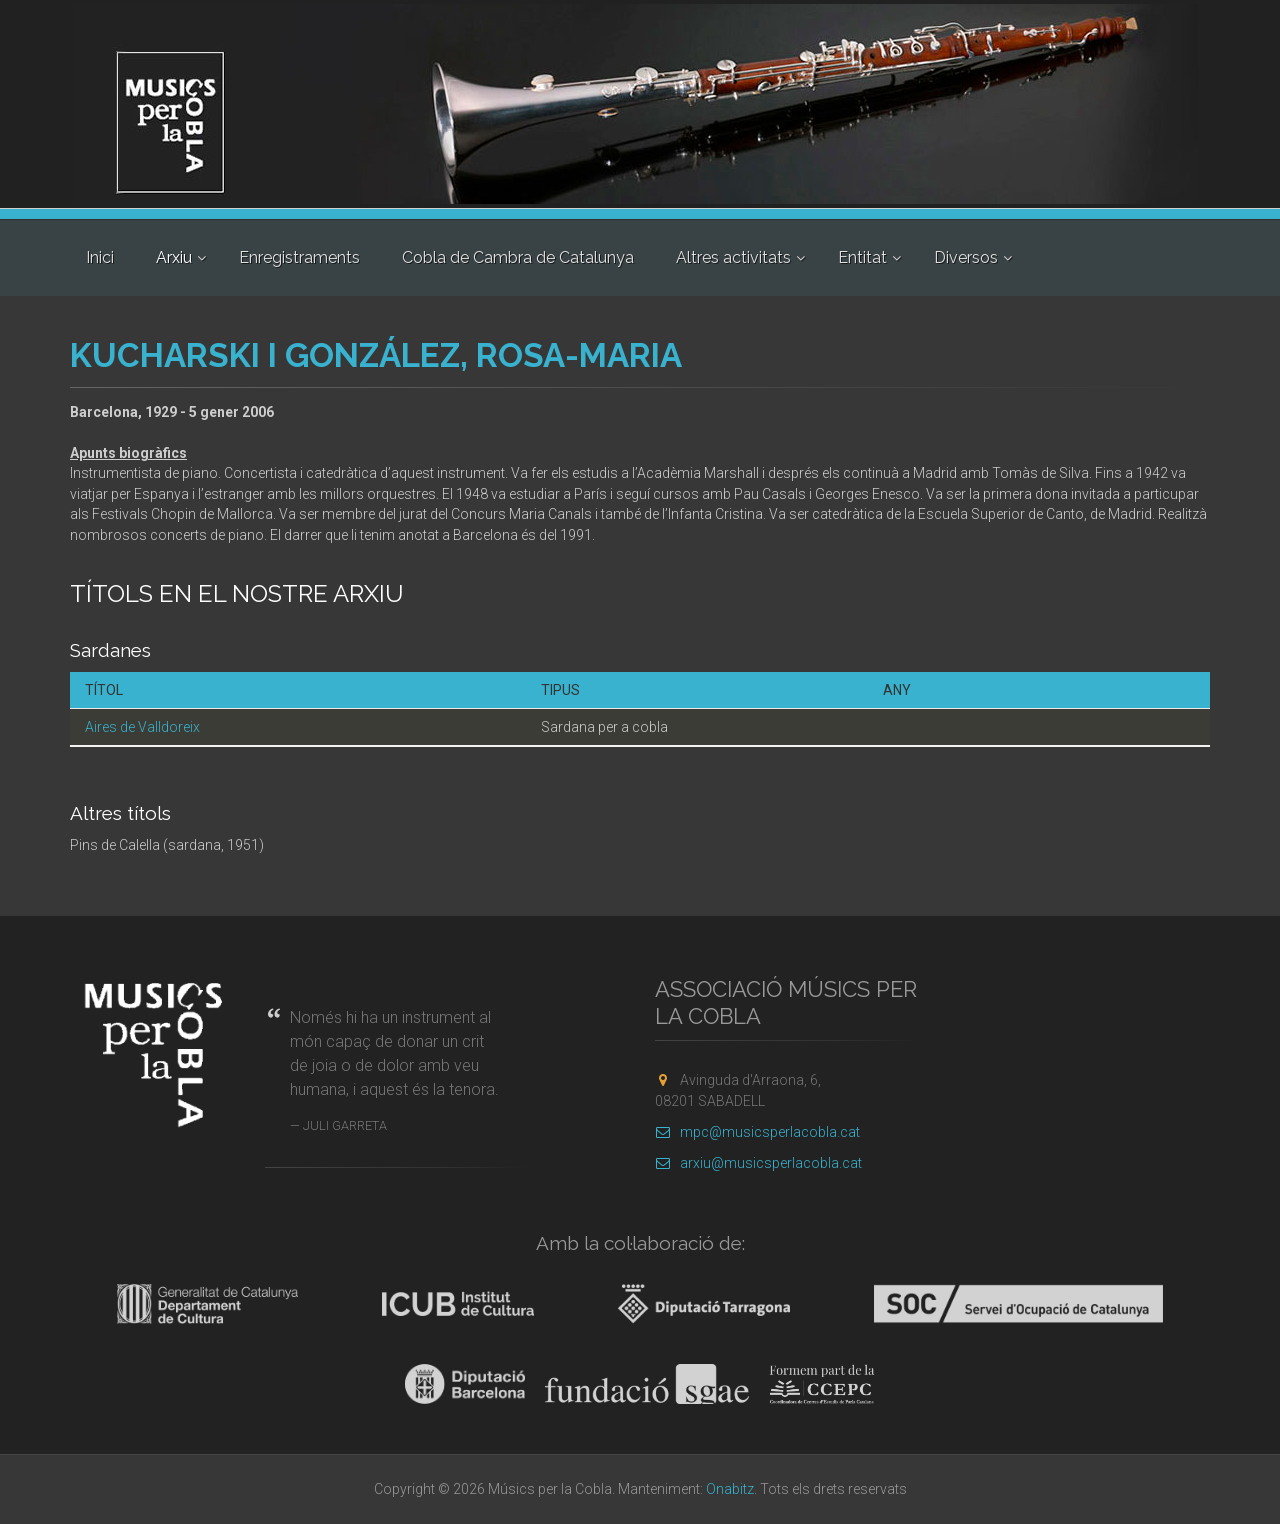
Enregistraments (299, 257)
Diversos (966, 257)
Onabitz (730, 1489)
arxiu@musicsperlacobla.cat (758, 1163)
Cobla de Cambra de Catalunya (518, 257)
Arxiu (174, 257)
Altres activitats (733, 257)
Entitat (862, 257)
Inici (100, 257)
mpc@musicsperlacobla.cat (757, 1132)
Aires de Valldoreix (142, 727)
